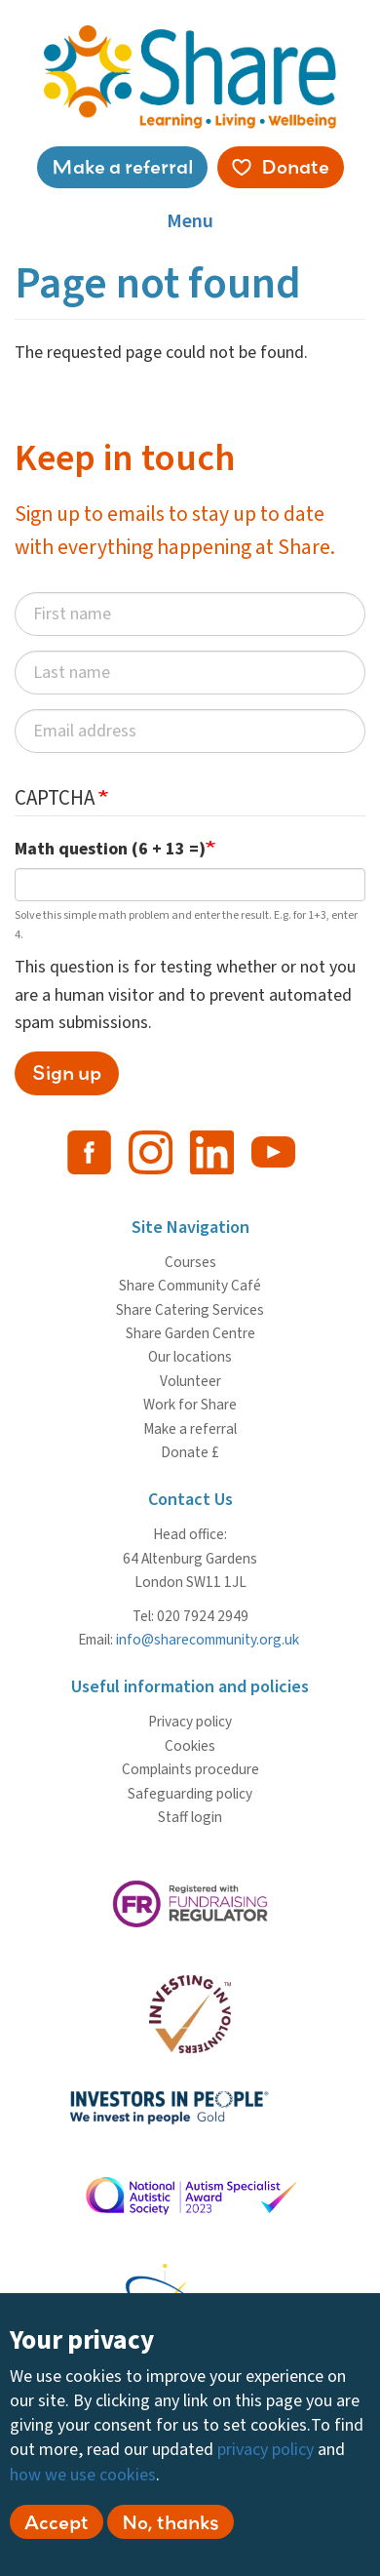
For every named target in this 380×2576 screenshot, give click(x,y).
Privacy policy (190, 1721)
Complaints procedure (190, 1769)
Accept (56, 2527)
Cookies (190, 1746)
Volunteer (190, 1381)
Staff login (190, 1817)
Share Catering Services (190, 1310)
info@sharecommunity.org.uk (207, 1639)
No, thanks (170, 2527)
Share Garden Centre (190, 1333)
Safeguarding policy (190, 1793)
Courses (190, 1262)
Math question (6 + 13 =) (110, 849)
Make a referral (122, 166)
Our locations (190, 1356)
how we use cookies (83, 2480)
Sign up (66, 1072)
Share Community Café (190, 1285)
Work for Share (190, 1404)
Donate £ (190, 1452)
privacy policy (265, 2455)
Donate (295, 166)
